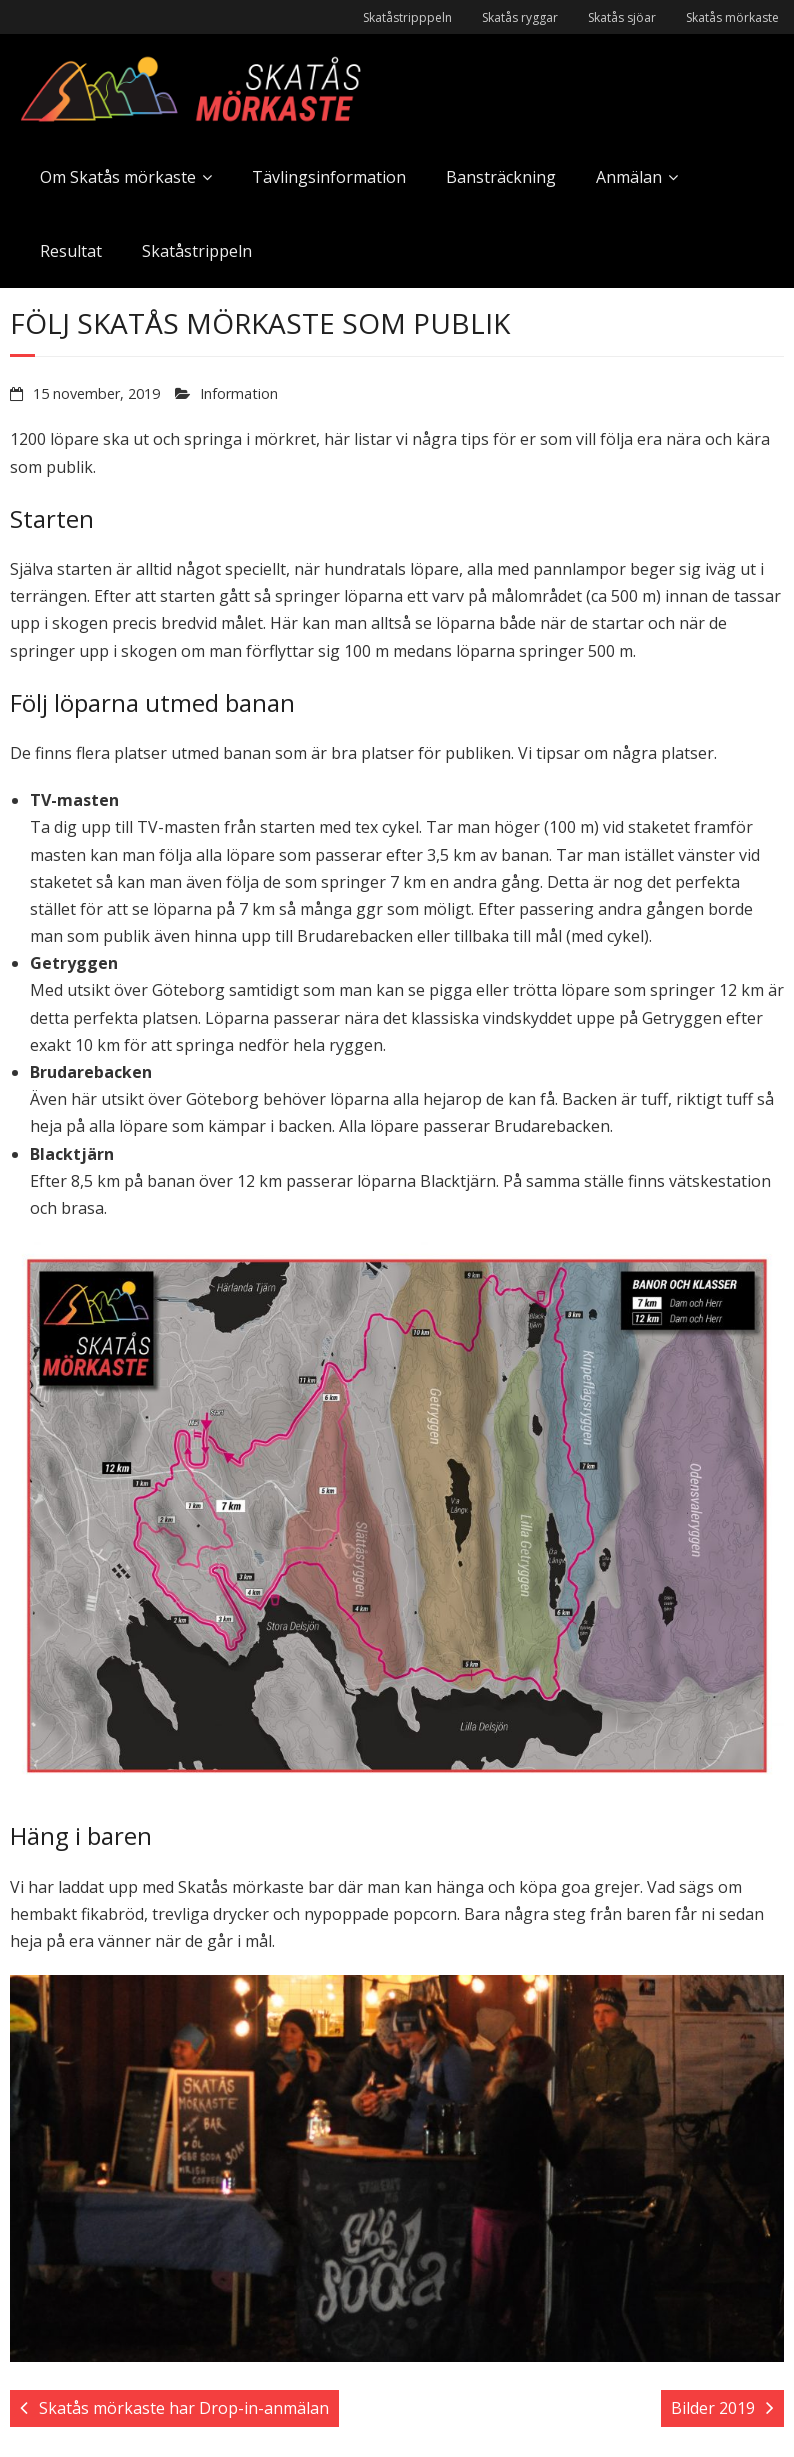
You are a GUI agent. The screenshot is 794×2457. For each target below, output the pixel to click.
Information (239, 393)
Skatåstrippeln (197, 251)
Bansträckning (501, 177)
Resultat (71, 251)
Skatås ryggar (520, 17)
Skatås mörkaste (732, 17)
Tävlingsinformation (329, 177)
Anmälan (629, 177)
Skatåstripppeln (407, 17)
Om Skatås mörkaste (118, 177)
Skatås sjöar (622, 17)
